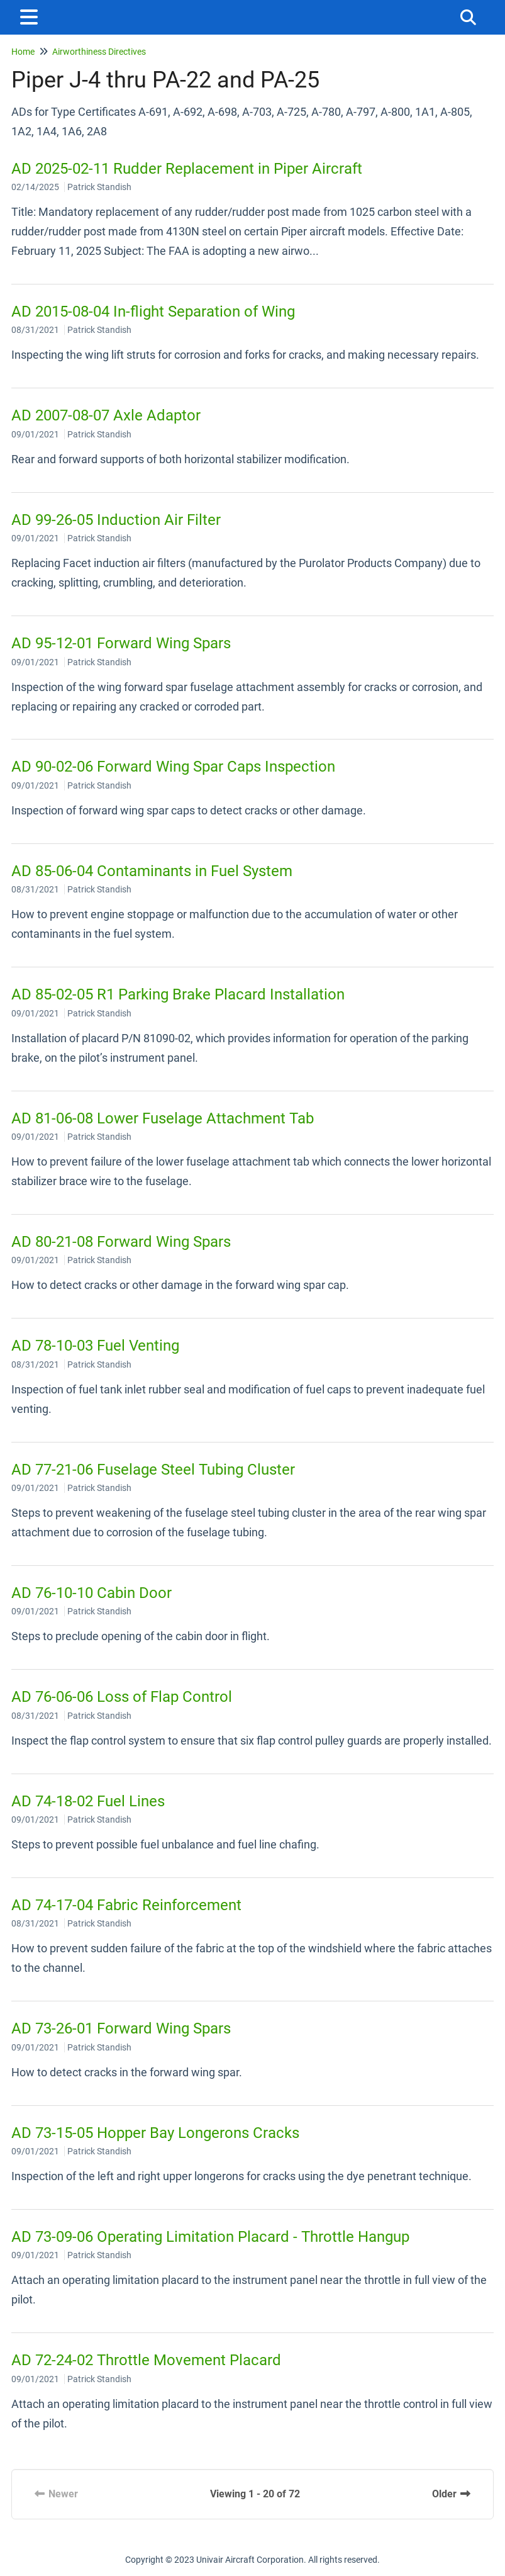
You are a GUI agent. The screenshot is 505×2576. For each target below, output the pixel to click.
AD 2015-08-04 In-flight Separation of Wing (153, 311)
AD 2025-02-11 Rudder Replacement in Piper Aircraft (186, 168)
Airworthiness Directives (99, 52)
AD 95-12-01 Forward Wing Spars (121, 643)
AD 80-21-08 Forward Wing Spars (121, 1242)
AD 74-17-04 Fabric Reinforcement (126, 1905)
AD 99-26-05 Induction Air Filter (116, 520)
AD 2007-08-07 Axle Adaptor (106, 415)
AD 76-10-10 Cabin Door (91, 1593)
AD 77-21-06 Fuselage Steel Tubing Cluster (153, 1469)
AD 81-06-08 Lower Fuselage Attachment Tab (162, 1118)
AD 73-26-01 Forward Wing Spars (121, 2028)
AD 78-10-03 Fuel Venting (95, 1345)
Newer (55, 2494)
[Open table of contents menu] (31, 15)
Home (23, 52)
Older (452, 2494)
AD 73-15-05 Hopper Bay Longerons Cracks (155, 2133)
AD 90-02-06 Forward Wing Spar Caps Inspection (173, 766)
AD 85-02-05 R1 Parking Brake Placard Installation (178, 994)
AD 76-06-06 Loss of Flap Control (121, 1697)
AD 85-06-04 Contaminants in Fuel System (151, 871)
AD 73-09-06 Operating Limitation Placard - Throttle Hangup (210, 2237)
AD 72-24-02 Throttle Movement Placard (146, 2360)
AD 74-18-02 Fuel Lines (88, 1801)
